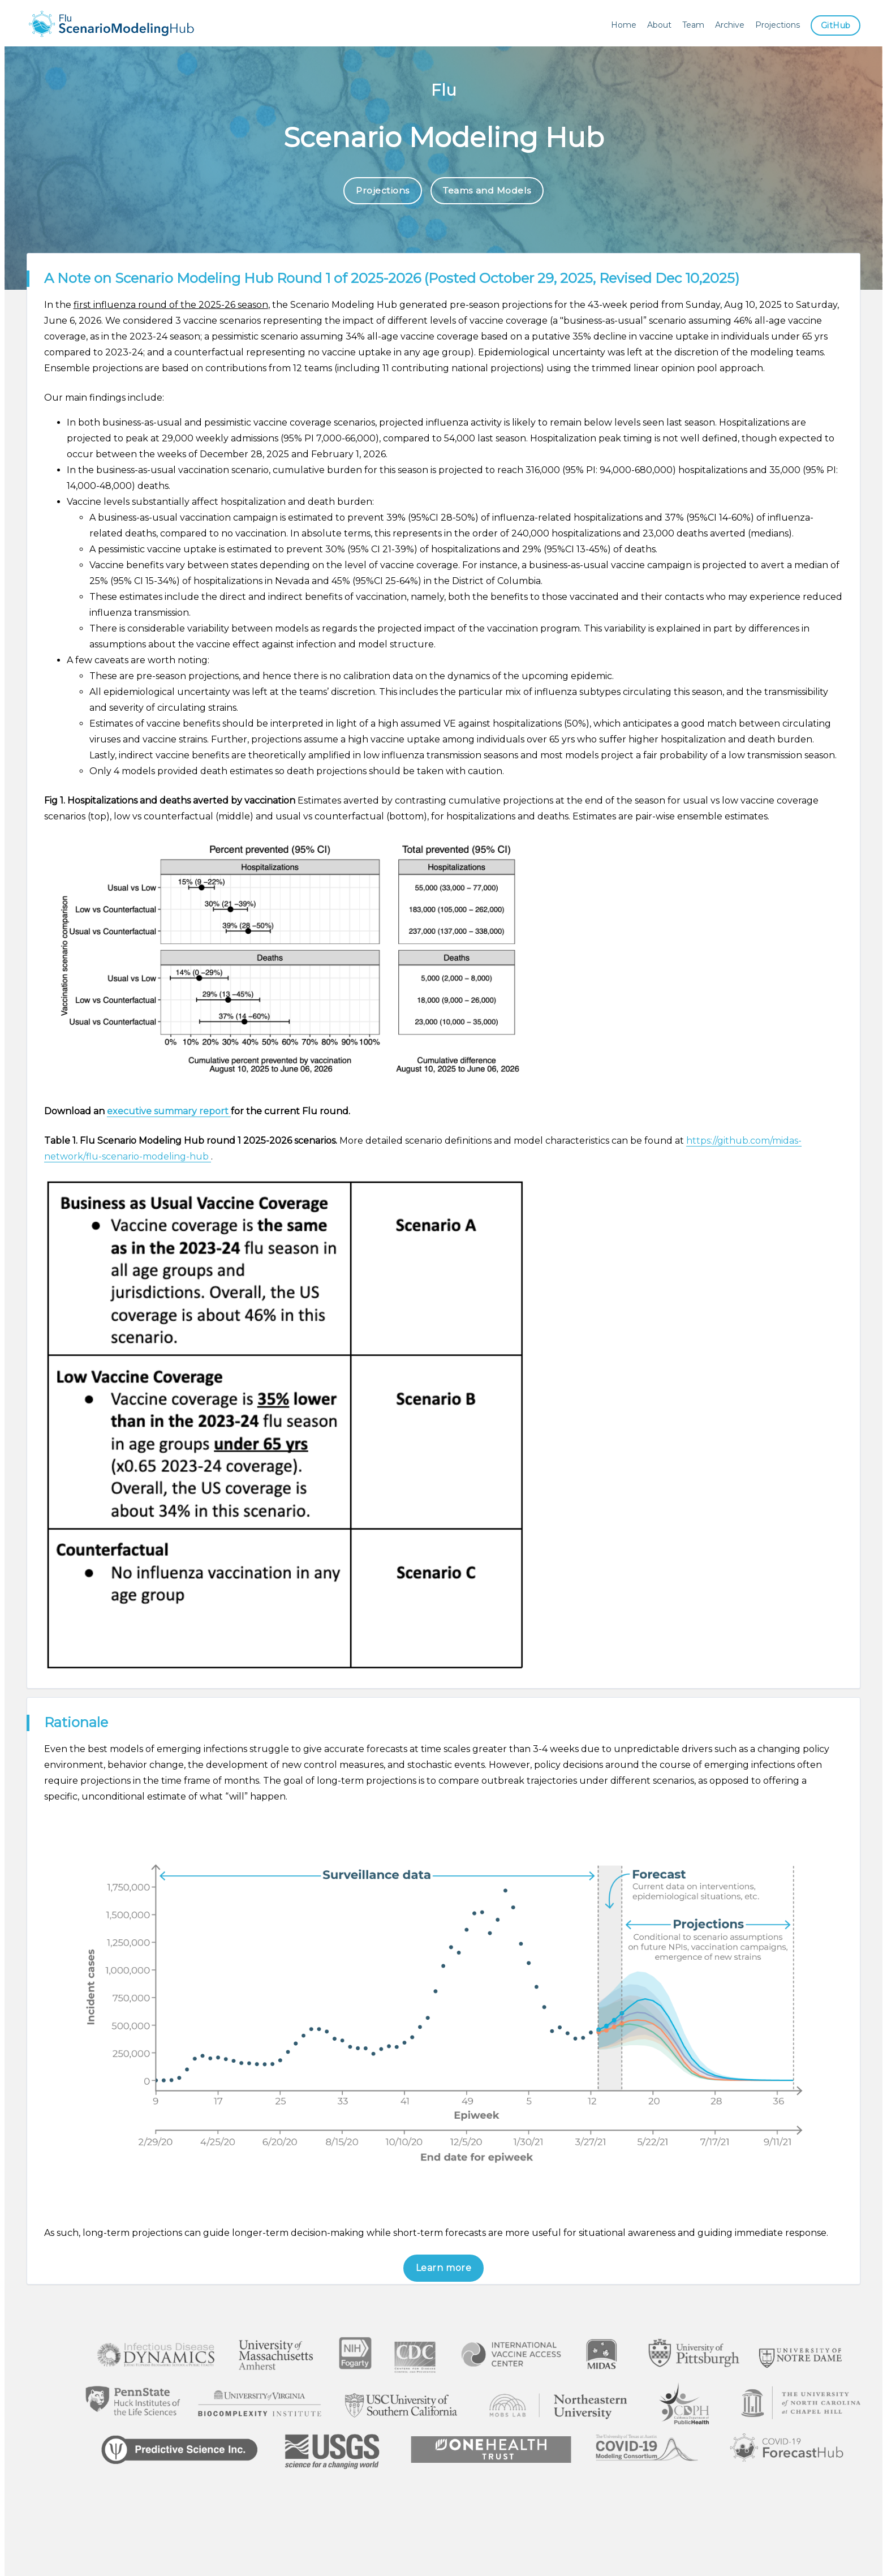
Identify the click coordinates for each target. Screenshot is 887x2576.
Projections (775, 25)
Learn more (444, 2268)
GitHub (835, 25)
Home (622, 25)
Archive (728, 25)
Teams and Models (487, 191)
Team (692, 25)
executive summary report (169, 1111)
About (657, 25)
